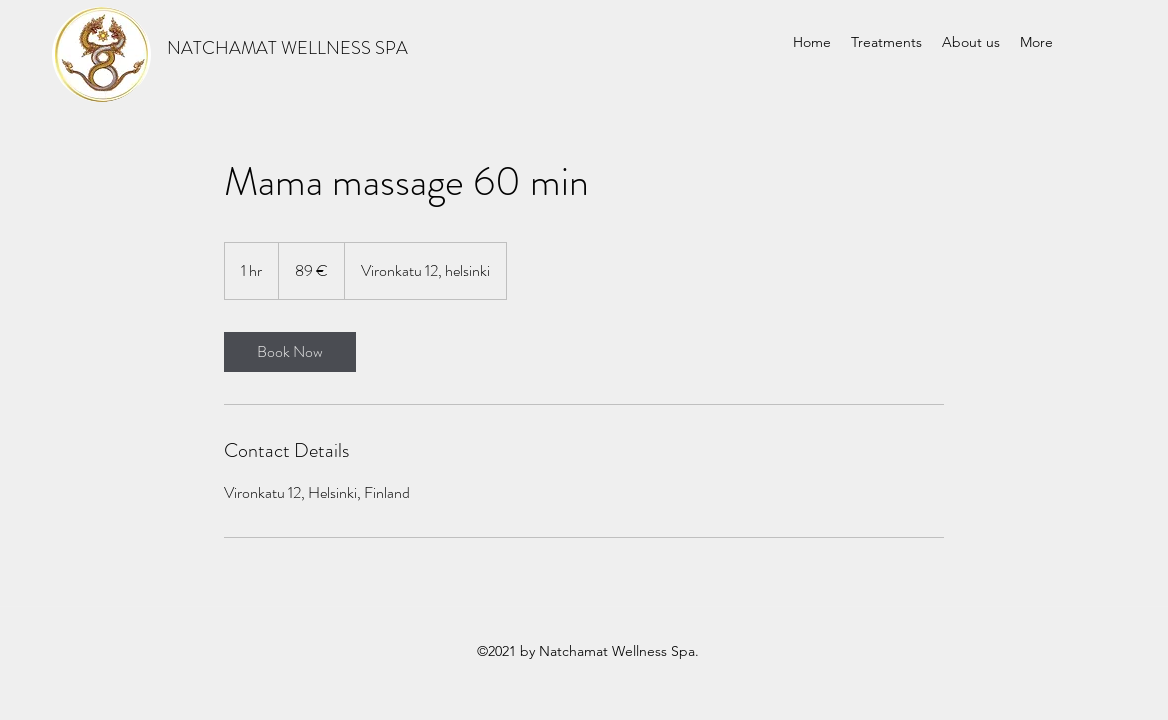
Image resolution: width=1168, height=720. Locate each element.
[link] (290, 352)
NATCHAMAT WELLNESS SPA (287, 48)
